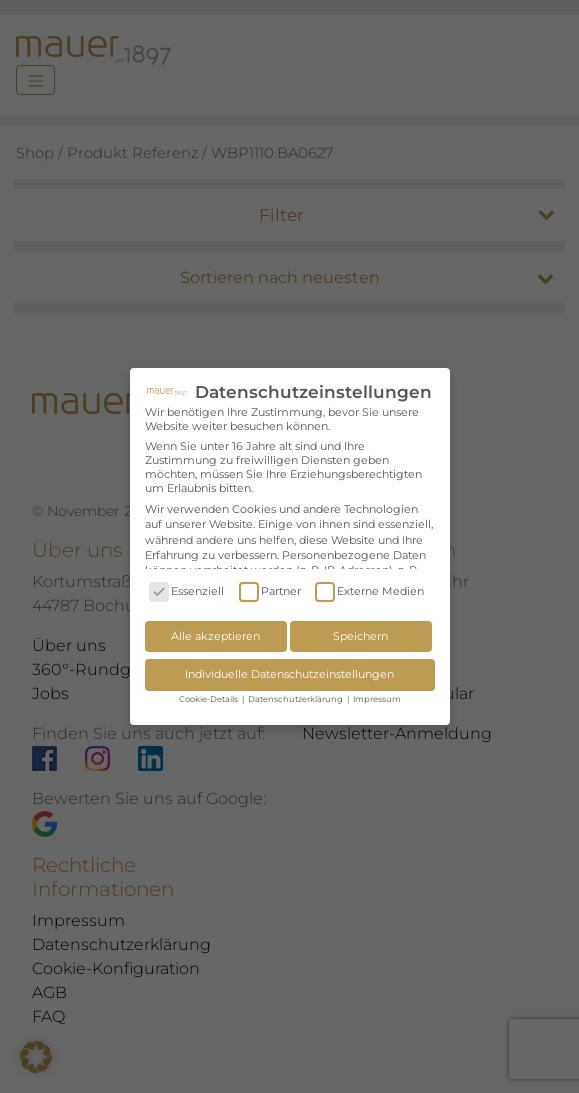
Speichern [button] (360, 636)
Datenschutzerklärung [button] (296, 699)
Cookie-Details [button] (209, 699)
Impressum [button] (377, 699)
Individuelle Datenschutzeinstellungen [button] (289, 674)
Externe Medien (369, 591)
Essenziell (186, 591)
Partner (270, 591)
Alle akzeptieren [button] (215, 636)
